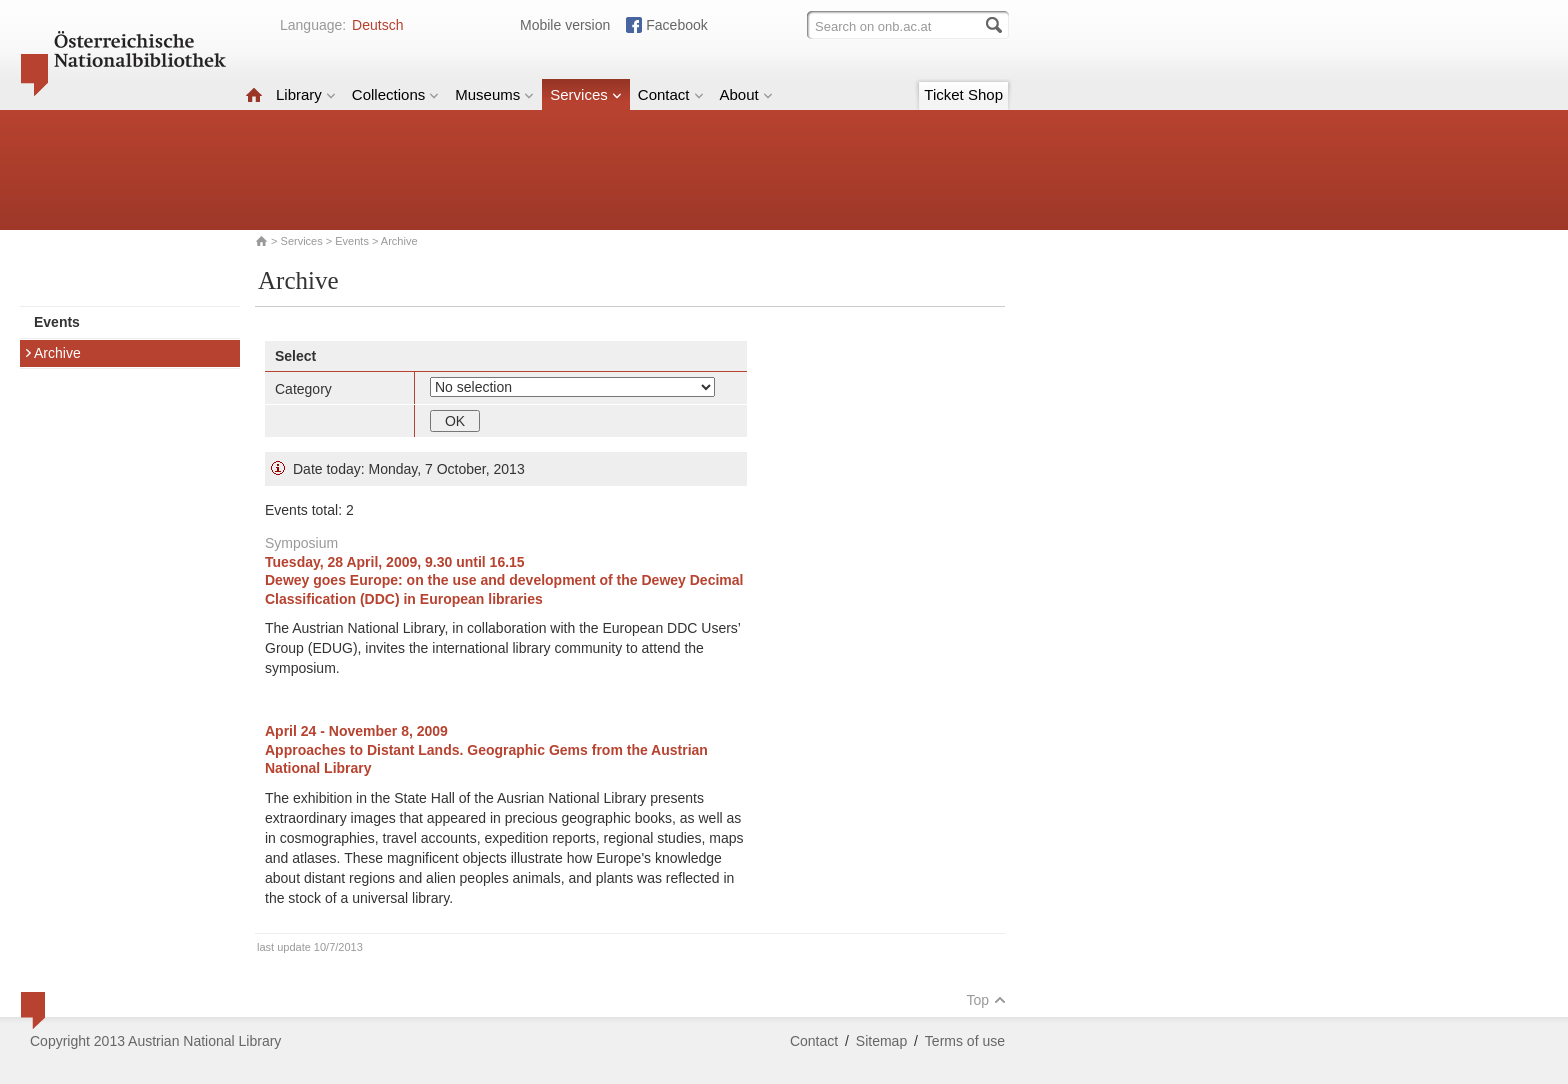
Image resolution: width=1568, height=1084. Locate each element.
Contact (671, 94)
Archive (52, 353)
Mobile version (565, 25)
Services (586, 94)
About (746, 94)
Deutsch (377, 25)
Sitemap (881, 1041)
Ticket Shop (963, 94)
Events (352, 241)
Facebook (676, 25)
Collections (395, 94)
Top (986, 1000)
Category (303, 389)
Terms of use (965, 1041)
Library (306, 94)
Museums (494, 94)
